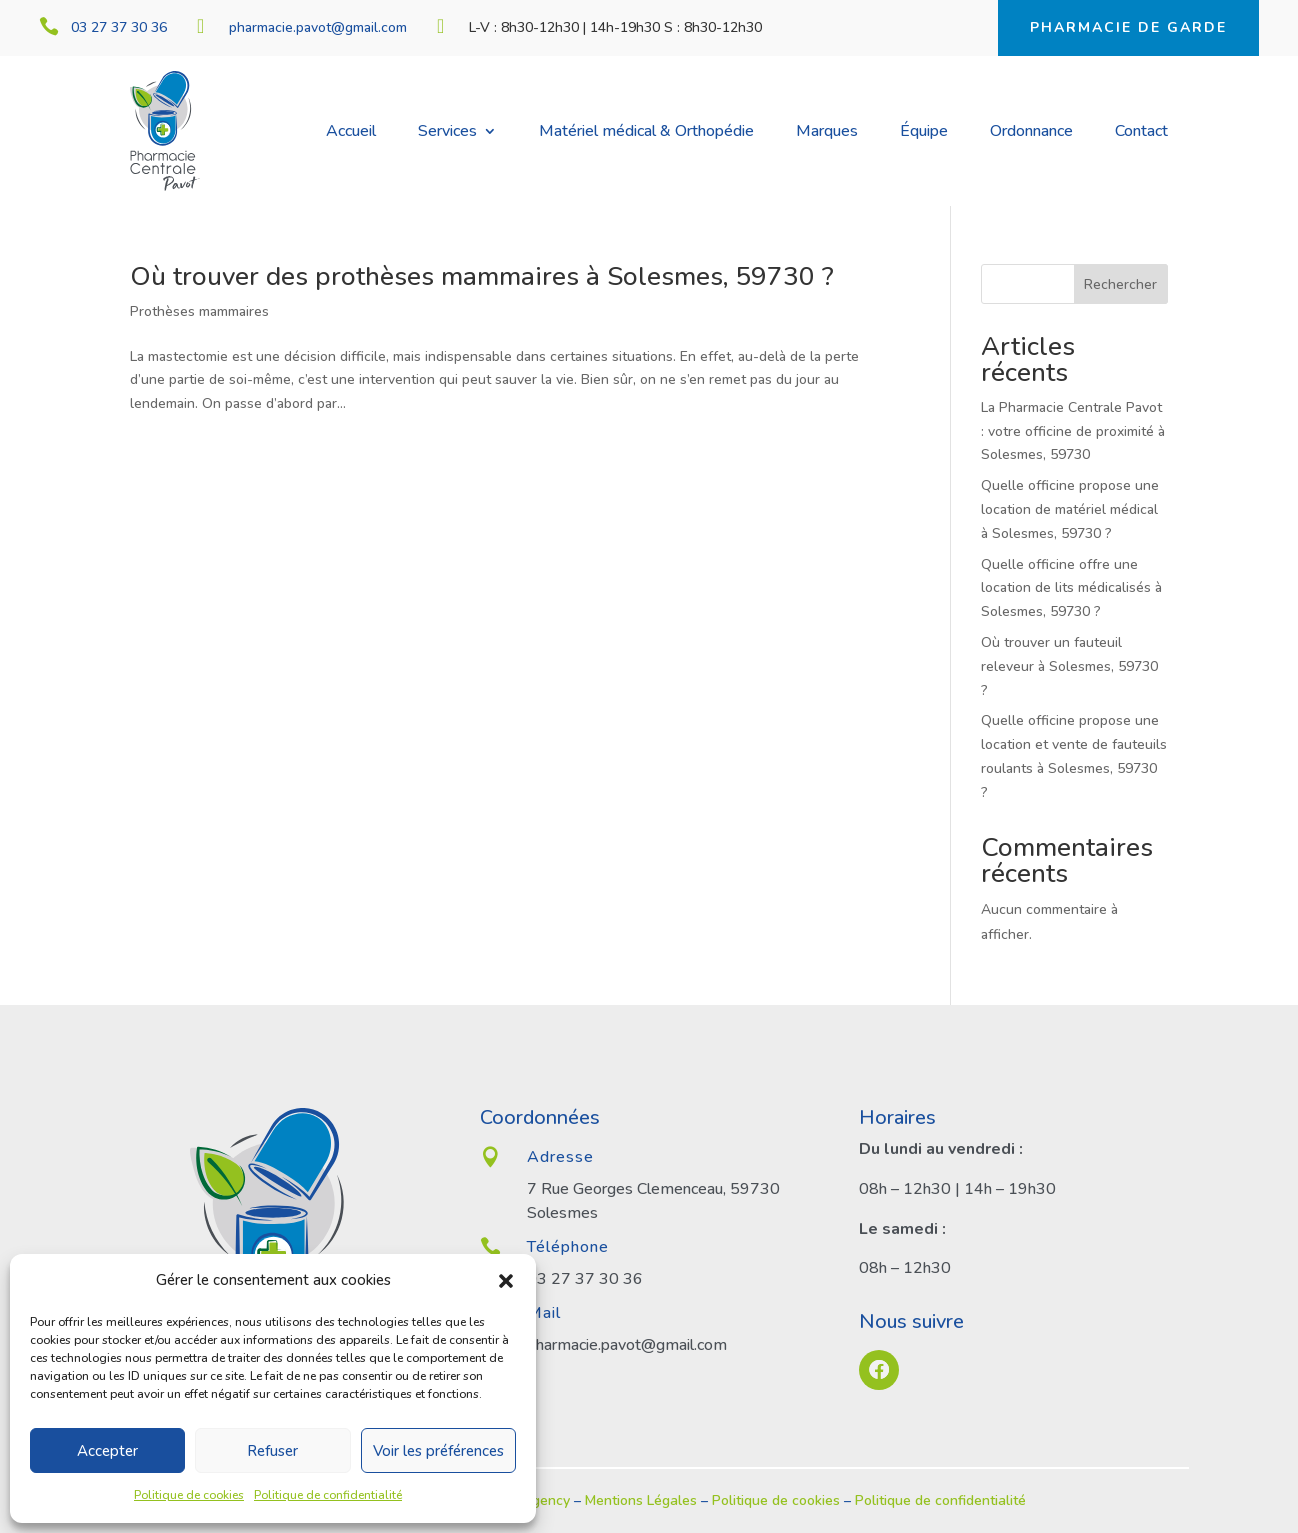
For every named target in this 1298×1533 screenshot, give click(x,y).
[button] (506, 1281)
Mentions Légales (641, 1500)
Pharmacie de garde (1128, 27)
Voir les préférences (438, 1451)
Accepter (107, 1451)
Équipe (924, 133)
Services (447, 133)
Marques (827, 133)
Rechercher (1120, 284)
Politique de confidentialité (328, 1495)
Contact (1141, 133)
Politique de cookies (189, 1495)
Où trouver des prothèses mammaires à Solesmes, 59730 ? (485, 276)
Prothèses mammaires (199, 311)
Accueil (351, 133)
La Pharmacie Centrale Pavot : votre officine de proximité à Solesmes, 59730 (1073, 431)
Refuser (272, 1451)
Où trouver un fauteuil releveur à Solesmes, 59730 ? (1069, 666)
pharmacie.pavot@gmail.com (318, 27)
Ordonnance (1031, 133)
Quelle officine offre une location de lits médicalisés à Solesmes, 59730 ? (1071, 588)
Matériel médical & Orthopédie (646, 133)
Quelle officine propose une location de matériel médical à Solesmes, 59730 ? (1070, 509)
